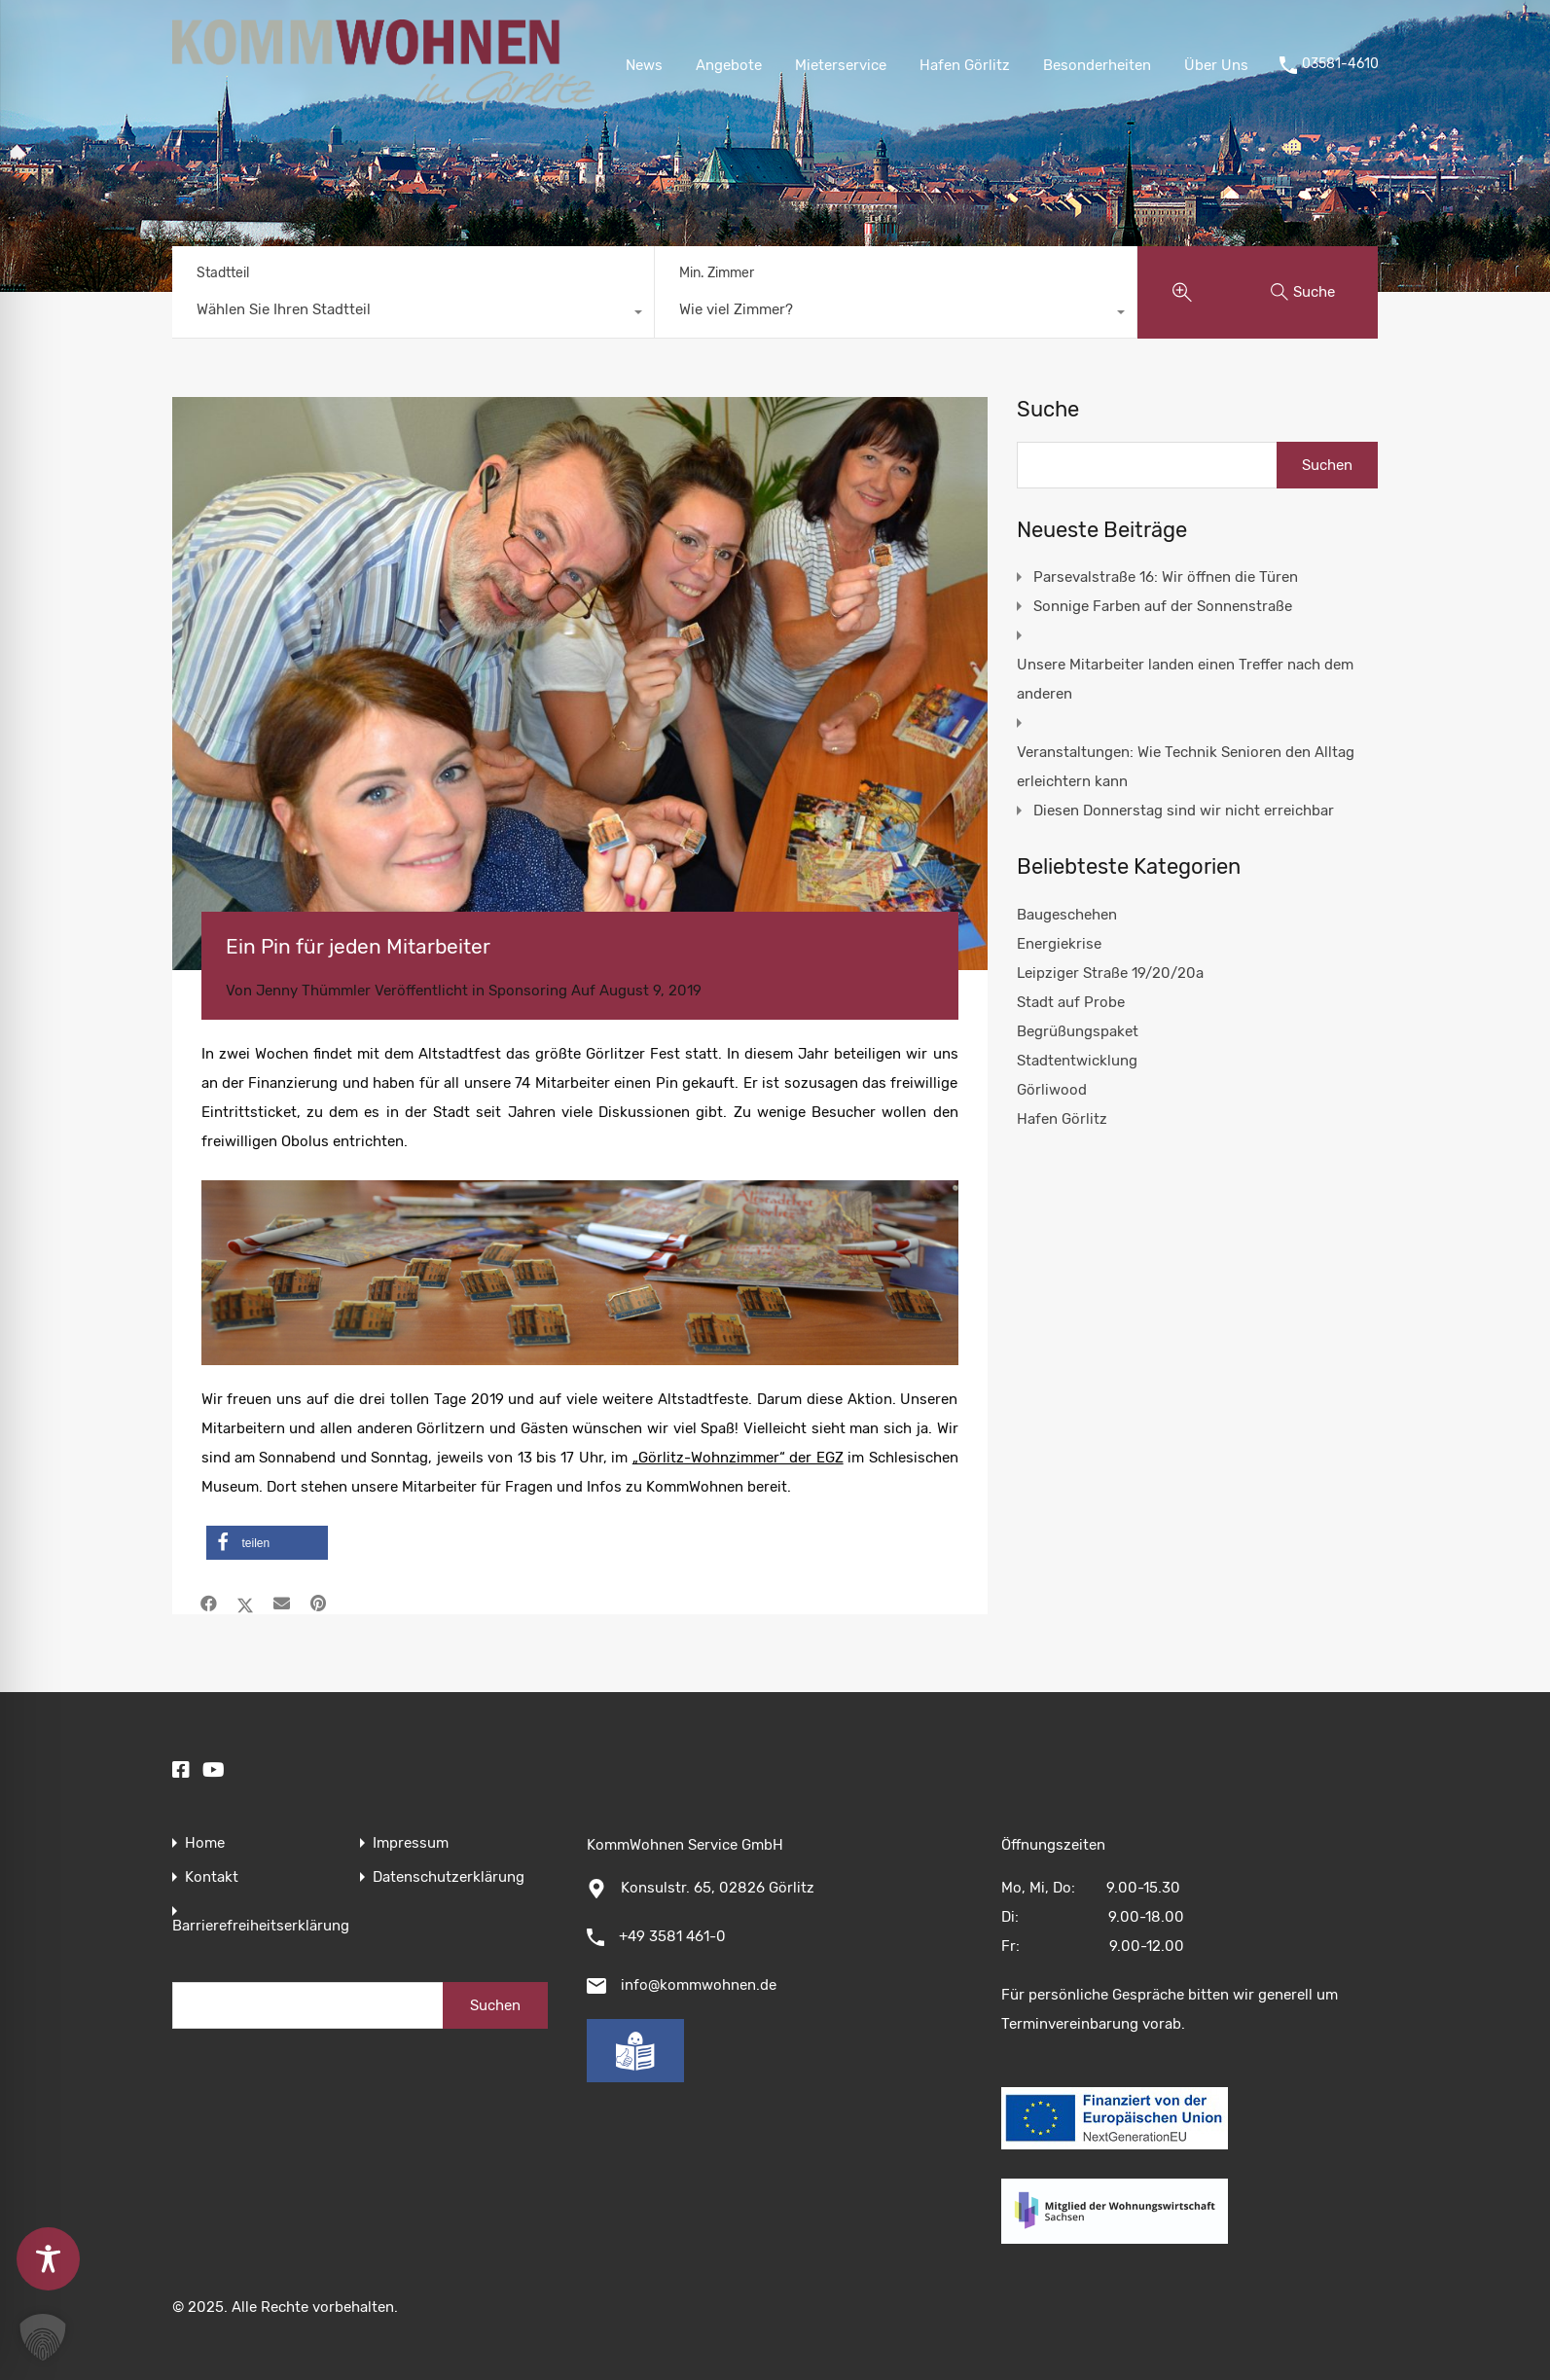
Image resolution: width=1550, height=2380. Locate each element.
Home (205, 1843)
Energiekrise (1059, 944)
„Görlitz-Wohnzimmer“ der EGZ (738, 1457)
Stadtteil (223, 273)
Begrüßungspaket (1077, 1031)
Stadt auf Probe (1071, 1002)
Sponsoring (527, 990)
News (644, 65)
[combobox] (413, 314)
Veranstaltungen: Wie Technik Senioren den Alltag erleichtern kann (1185, 766)
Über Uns (1216, 65)
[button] (267, 1543)
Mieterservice (840, 65)
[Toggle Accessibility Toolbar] (48, 2258)
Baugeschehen (1067, 914)
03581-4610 (1340, 64)
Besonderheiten (1097, 65)
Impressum (411, 1843)
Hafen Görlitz (964, 65)
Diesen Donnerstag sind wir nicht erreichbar (1183, 810)
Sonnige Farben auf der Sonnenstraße (1162, 606)
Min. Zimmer (716, 273)
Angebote (729, 65)
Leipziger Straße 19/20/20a (1110, 973)
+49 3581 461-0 (672, 1936)
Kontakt (211, 1877)
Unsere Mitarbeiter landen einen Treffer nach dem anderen (1185, 679)
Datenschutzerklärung (448, 1877)
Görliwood (1052, 1090)
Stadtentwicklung (1077, 1060)
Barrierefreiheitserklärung (260, 1926)
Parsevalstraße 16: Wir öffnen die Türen (1165, 577)
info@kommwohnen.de (698, 1985)
